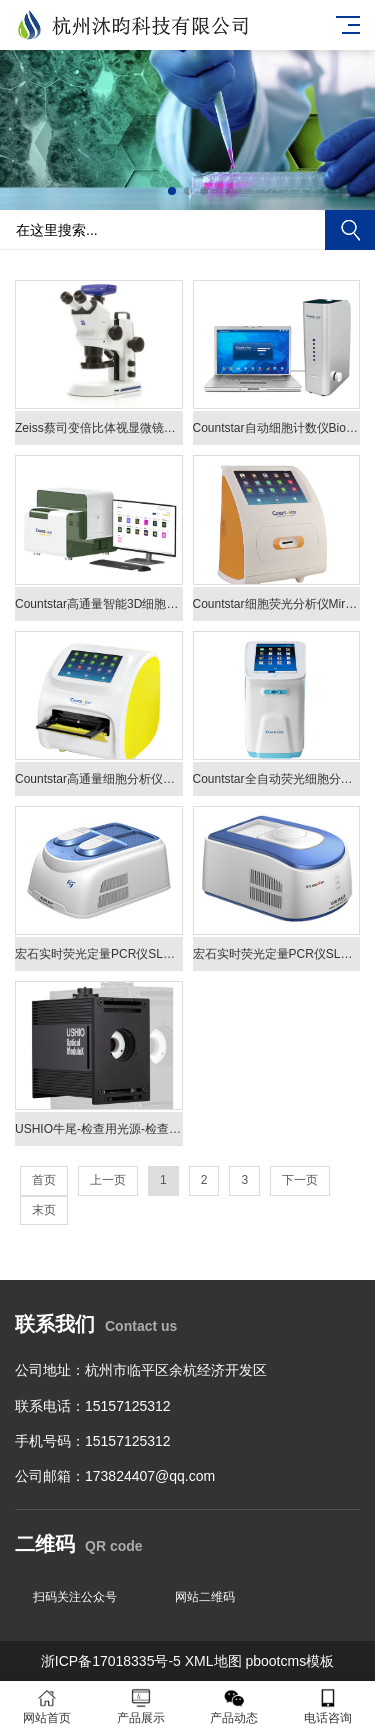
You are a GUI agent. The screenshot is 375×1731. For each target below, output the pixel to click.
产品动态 (235, 1706)
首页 (44, 1180)
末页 (44, 1210)
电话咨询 (328, 1706)
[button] (172, 191)
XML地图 (213, 1661)
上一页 (108, 1180)
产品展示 (141, 1706)
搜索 (350, 230)
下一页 (300, 1180)
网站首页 (47, 1706)
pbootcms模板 (289, 1661)
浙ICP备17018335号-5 (111, 1661)
